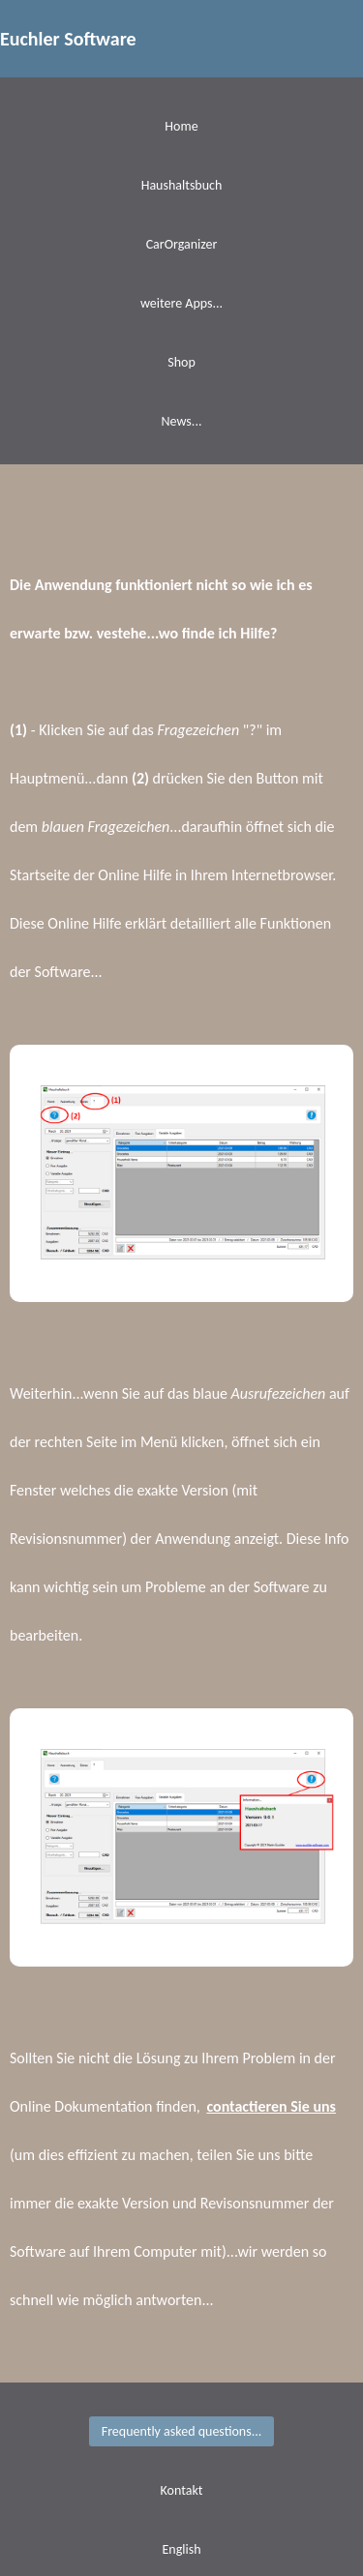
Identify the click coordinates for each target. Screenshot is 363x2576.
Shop (181, 362)
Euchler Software (68, 38)
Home (181, 126)
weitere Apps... (181, 303)
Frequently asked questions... (182, 2431)
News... (182, 421)
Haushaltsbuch (182, 185)
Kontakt (182, 2490)
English (181, 2549)
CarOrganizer (182, 244)
